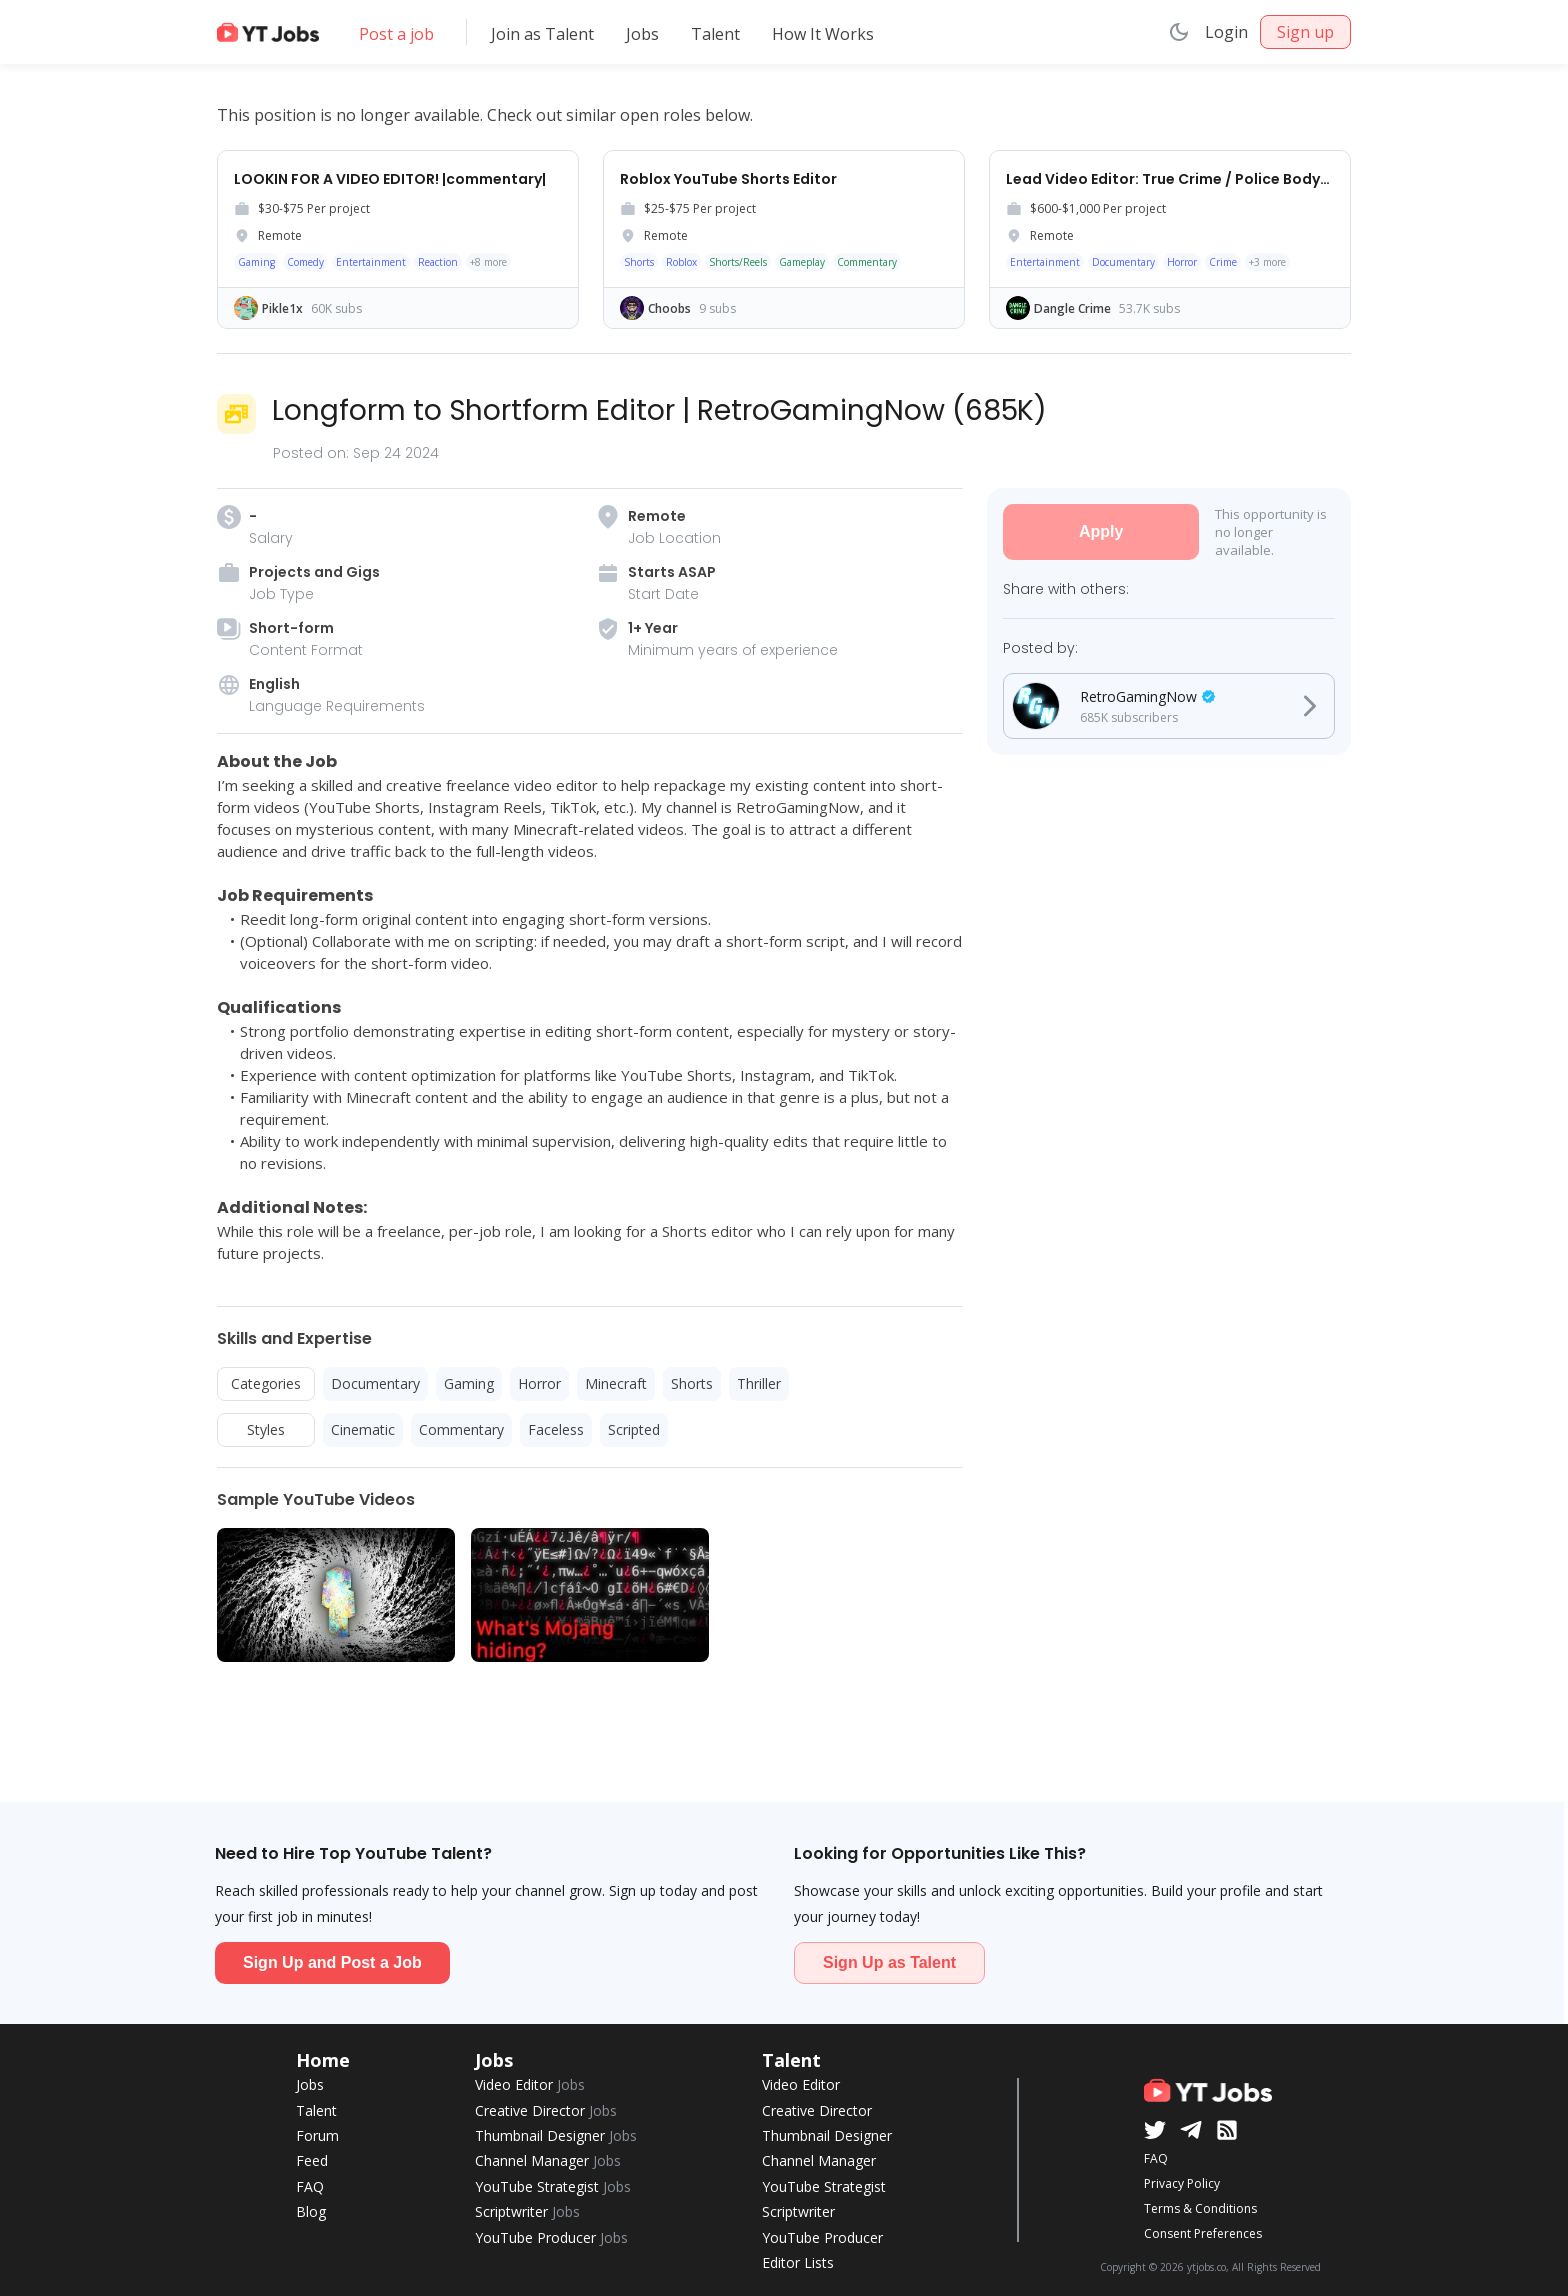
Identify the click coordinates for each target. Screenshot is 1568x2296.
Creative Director (546, 2110)
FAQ (310, 2186)
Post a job (396, 34)
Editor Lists (798, 2262)
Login (1226, 32)
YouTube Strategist (553, 2186)
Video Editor (530, 2084)
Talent (715, 34)
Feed (312, 2160)
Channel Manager (548, 2160)
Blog (311, 2211)
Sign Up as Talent (889, 1962)
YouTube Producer (551, 2237)
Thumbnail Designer (556, 2135)
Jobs (642, 34)
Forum (317, 2135)
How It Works (823, 34)
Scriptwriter (527, 2211)
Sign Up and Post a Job (332, 1962)
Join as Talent (542, 34)
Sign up (1305, 32)
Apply (1101, 531)
